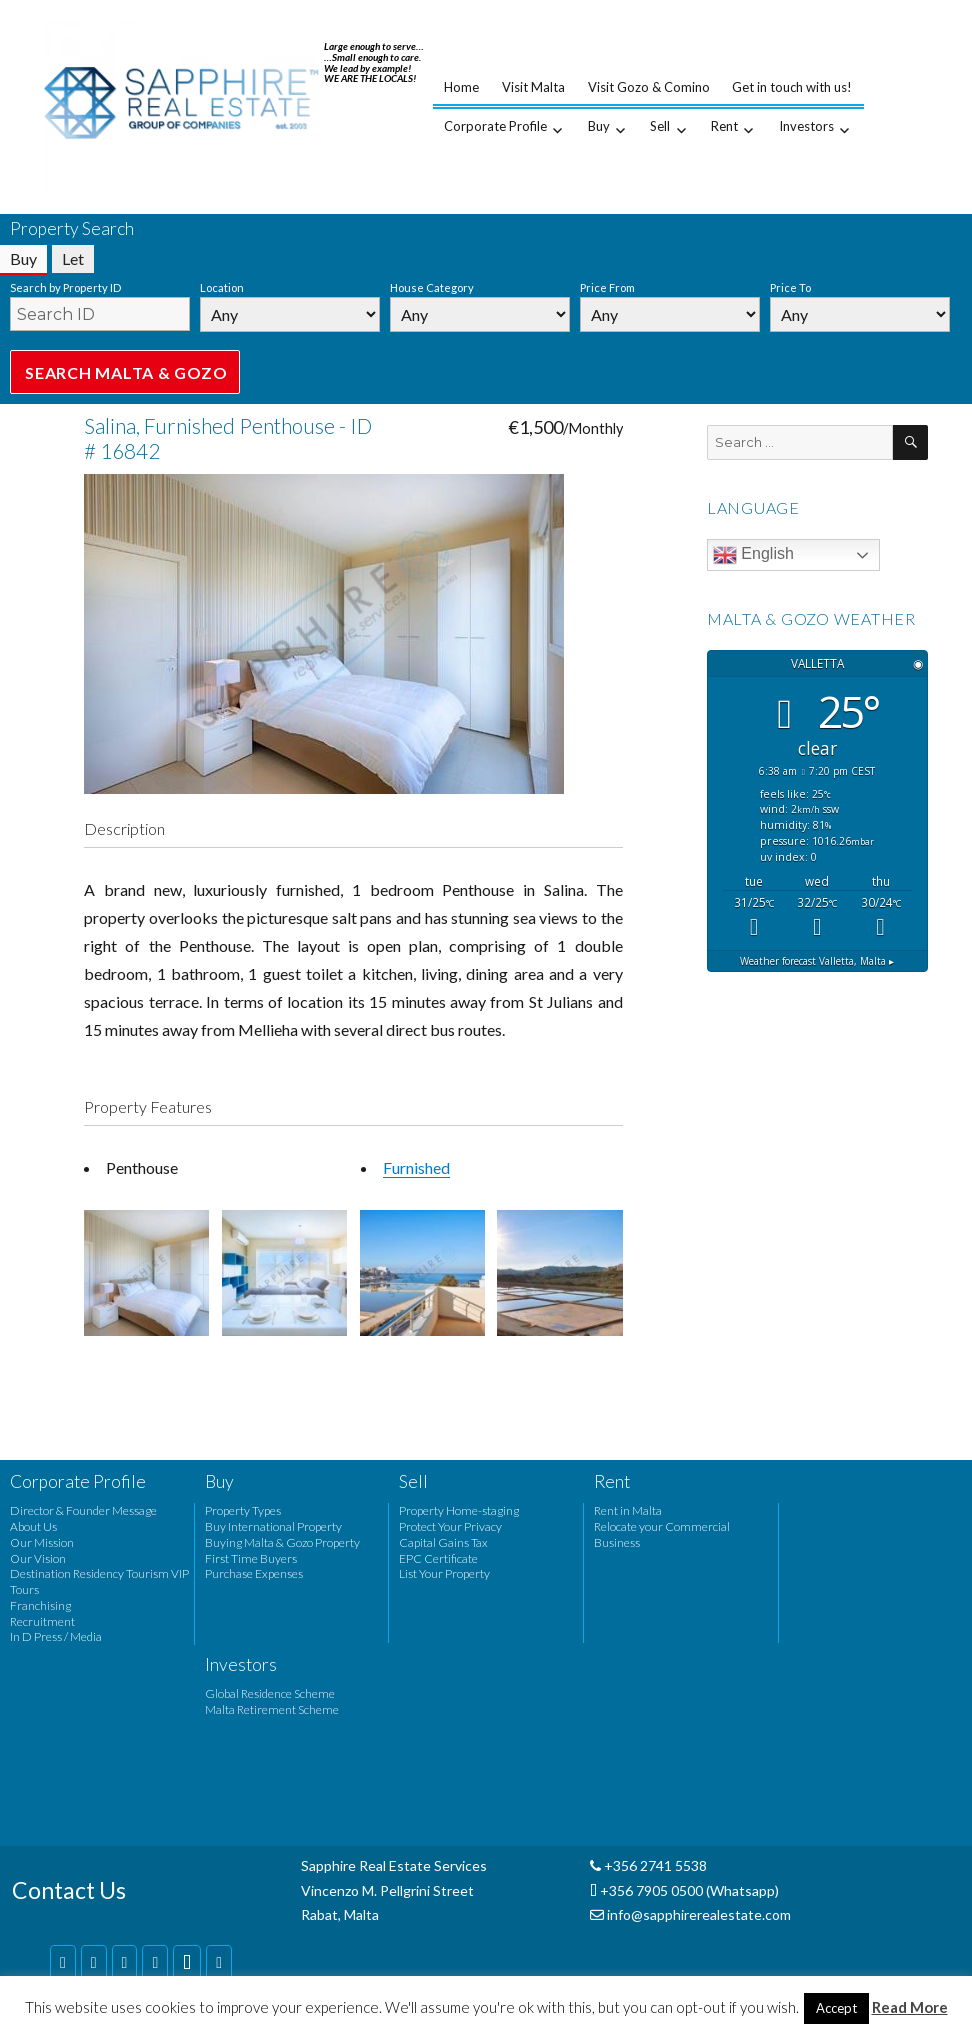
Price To (790, 287)
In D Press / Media (56, 1636)
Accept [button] (836, 2008)
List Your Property (444, 1573)
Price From (607, 287)
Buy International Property (273, 1526)
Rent (724, 126)
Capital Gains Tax (443, 1542)
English (753, 555)
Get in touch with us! (792, 87)
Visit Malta (533, 87)
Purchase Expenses (254, 1573)
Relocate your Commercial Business (662, 1534)
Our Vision (38, 1558)
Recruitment (42, 1621)
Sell (660, 126)
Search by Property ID (65, 287)
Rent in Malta (628, 1510)
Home (461, 87)
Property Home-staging (459, 1510)
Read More (910, 2007)
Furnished (416, 1167)
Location (222, 287)
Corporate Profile (495, 126)
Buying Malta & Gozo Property (282, 1542)
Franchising (40, 1605)
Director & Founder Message (83, 1510)
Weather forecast (817, 961)
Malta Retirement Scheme (272, 1709)
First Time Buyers (251, 1558)
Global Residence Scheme (270, 1693)
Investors (806, 126)
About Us (33, 1526)
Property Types (243, 1510)
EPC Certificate (438, 1558)
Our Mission (42, 1542)
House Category (432, 287)
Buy (599, 126)
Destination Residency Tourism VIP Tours (99, 1581)
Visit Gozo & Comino (649, 87)
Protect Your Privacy (450, 1526)
